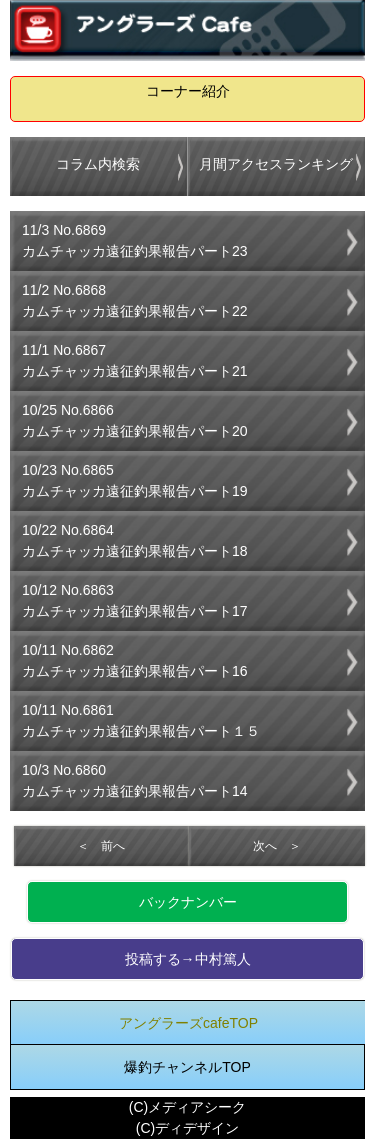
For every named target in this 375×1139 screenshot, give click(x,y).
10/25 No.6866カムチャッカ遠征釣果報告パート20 (135, 420)
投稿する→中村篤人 (188, 959)
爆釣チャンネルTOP (187, 1067)
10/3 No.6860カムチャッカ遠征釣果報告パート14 (135, 780)
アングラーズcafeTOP (188, 1023)
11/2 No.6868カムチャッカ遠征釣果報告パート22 (135, 300)
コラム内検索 (98, 164)
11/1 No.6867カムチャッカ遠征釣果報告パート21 (135, 360)
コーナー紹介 (188, 91)
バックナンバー (188, 902)
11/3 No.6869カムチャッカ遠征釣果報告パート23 (135, 240)
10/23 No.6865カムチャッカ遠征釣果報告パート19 (135, 480)
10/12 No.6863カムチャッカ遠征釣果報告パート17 (135, 600)
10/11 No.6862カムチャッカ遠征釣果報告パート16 (135, 660)
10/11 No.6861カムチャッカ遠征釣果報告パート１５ (141, 720)
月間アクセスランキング (276, 164)
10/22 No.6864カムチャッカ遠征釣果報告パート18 (135, 540)
